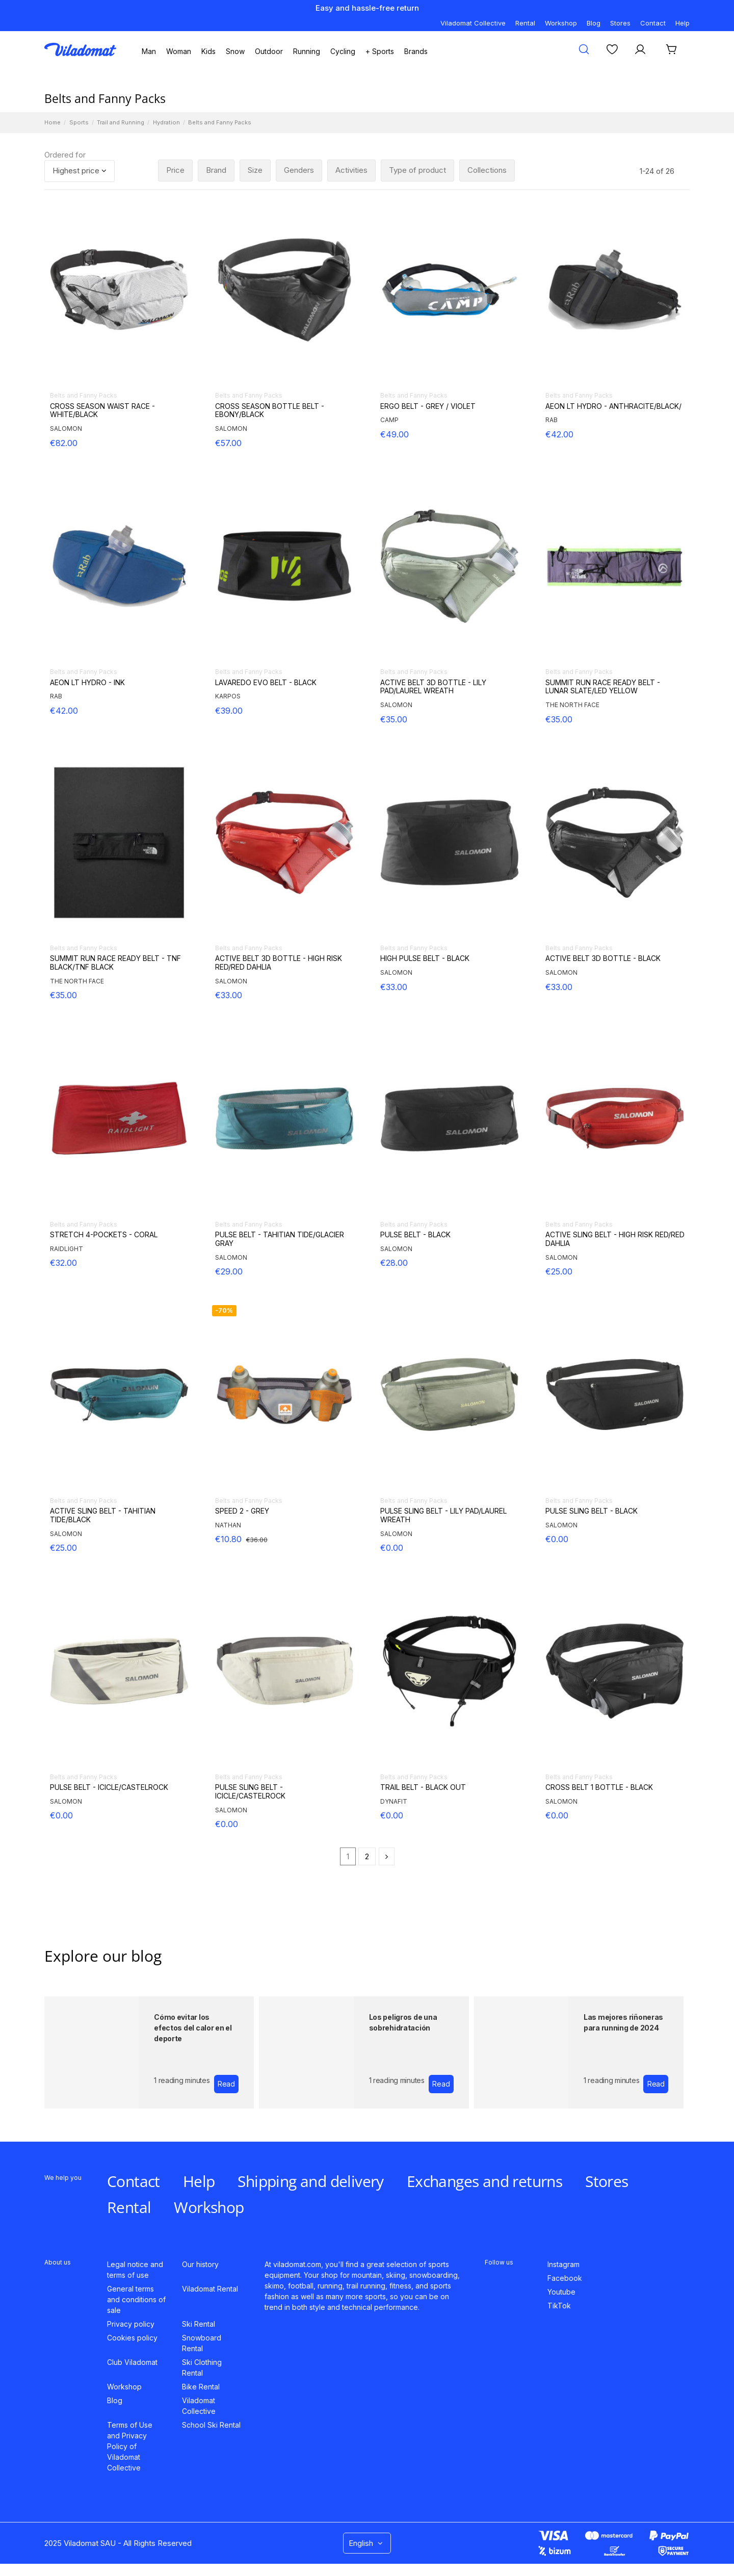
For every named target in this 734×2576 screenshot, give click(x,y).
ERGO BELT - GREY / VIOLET (428, 406)
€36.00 (257, 1540)
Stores (620, 23)
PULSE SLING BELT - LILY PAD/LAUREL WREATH (443, 1515)
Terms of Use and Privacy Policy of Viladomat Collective (129, 2446)
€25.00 (558, 1271)
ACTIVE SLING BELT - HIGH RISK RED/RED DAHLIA (615, 1239)
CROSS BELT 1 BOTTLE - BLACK (599, 1787)
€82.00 (63, 443)
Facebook (564, 2278)
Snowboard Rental (201, 2343)
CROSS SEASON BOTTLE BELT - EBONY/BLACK (269, 410)
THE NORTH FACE (572, 705)
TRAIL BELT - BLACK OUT (423, 1787)
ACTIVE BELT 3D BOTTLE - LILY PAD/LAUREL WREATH (433, 687)
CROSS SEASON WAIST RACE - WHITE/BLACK (102, 410)
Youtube (561, 2291)
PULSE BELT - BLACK (415, 1235)
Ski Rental (198, 2324)
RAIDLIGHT (66, 1249)
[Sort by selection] (79, 171)
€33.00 (228, 995)
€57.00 (228, 443)
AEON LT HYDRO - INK (87, 683)
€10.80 (228, 1539)
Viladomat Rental (210, 2288)
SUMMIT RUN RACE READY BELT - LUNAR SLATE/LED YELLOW (602, 687)
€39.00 (229, 711)
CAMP (389, 420)
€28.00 (394, 1263)
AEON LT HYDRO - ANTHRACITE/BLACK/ (613, 406)
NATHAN (228, 1525)
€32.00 (63, 1263)
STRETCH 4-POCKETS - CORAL (104, 1235)
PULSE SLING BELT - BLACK (591, 1511)
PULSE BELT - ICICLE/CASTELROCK (109, 1787)
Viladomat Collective (473, 23)
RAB (551, 420)
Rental (525, 23)
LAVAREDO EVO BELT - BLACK (266, 683)
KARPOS (228, 696)
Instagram (563, 2264)
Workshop (561, 23)
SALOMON (66, 428)
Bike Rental (201, 2386)
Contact (653, 23)
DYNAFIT (393, 1801)
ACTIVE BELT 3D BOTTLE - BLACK (603, 958)
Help (682, 23)
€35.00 (393, 719)
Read (226, 2083)
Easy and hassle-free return (367, 8)
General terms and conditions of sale (136, 2299)
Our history (200, 2264)
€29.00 (229, 1271)
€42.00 (559, 434)
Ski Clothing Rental (202, 2367)
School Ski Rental (211, 2425)
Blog (593, 23)
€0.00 (391, 1548)
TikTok (559, 2305)
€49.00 (394, 434)
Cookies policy (132, 2337)
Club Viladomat (132, 2362)
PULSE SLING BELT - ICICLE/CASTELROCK (250, 1791)
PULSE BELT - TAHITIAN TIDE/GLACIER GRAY (279, 1239)
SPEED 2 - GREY (242, 1511)
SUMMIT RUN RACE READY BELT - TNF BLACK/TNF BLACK (115, 962)
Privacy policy (130, 2324)
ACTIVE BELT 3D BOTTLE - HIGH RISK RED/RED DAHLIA (278, 962)
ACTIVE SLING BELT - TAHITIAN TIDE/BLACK (102, 1515)
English (367, 2543)
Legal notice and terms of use (135, 2269)
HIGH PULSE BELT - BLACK (424, 958)
